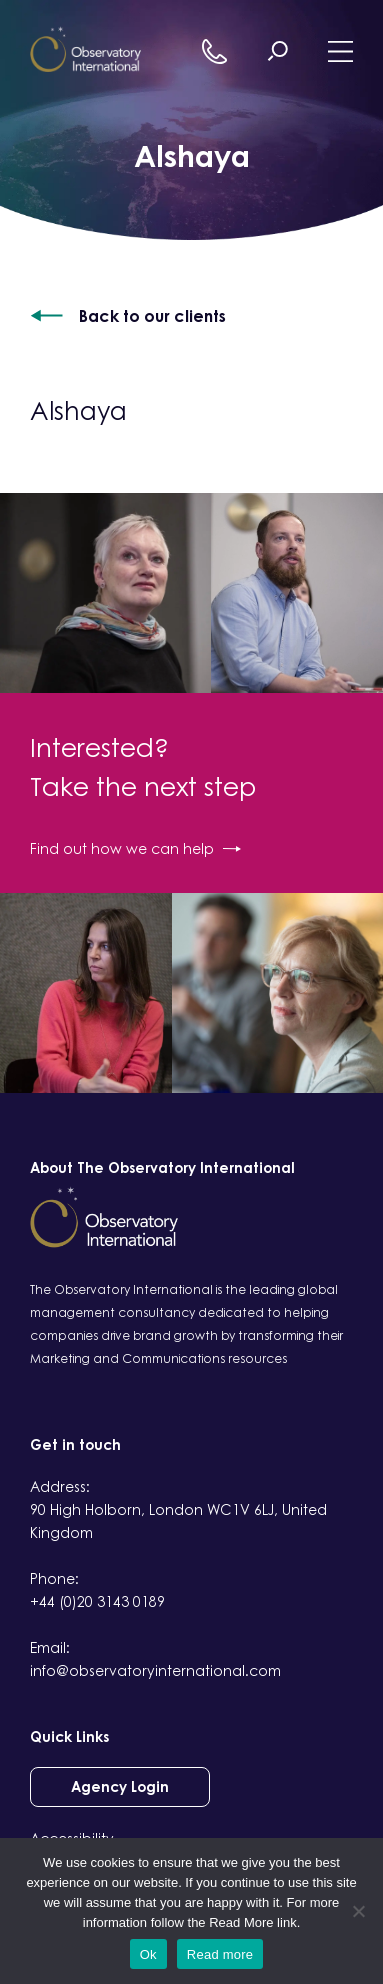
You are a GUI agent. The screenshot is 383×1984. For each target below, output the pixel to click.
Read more (220, 1954)
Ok (148, 1954)
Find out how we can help (135, 848)
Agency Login (120, 1786)
